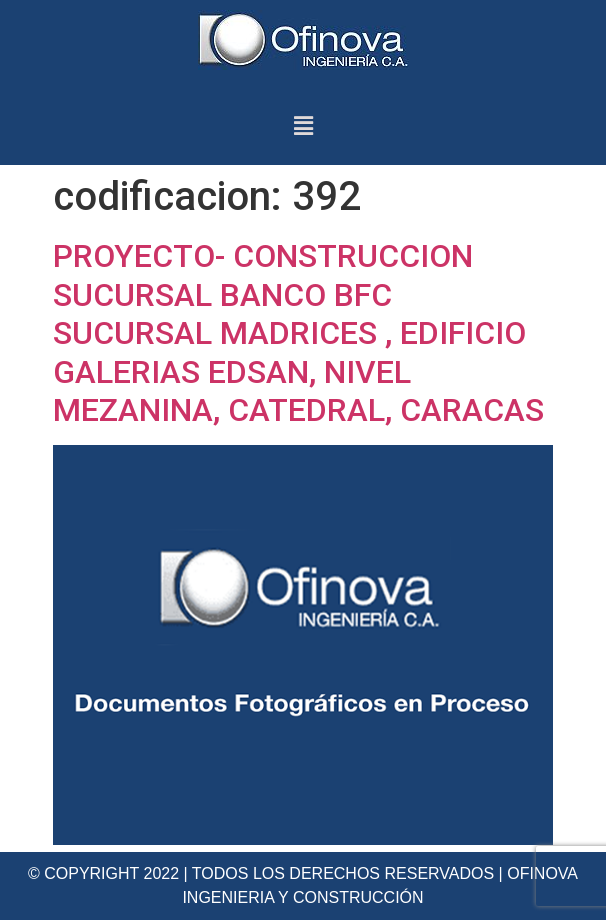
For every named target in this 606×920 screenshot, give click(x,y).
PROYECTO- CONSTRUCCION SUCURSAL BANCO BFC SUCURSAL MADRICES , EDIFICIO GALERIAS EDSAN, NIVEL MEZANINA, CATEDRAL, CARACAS (298, 333)
